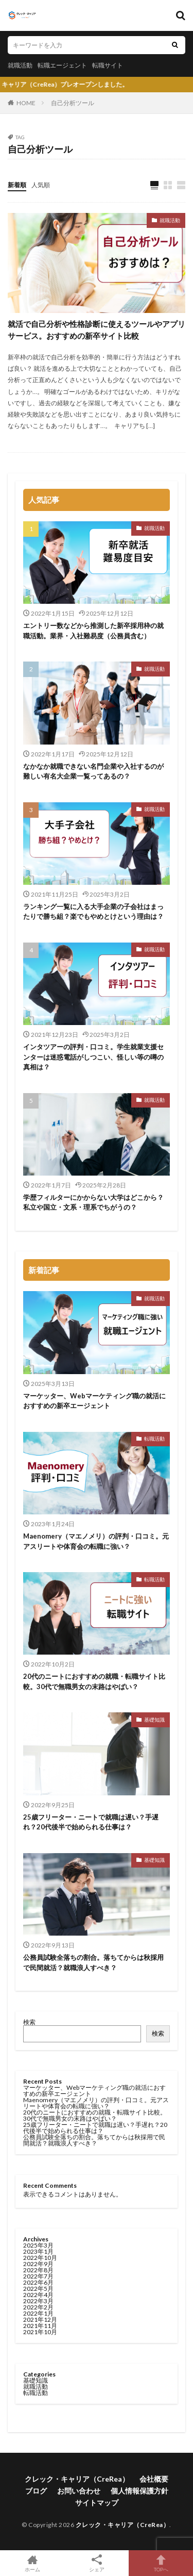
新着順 (17, 185)
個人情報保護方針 (139, 2490)
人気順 (40, 185)
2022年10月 (40, 2257)
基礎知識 (154, 1719)
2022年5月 (38, 2288)
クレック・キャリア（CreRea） (77, 2478)
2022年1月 (38, 2313)
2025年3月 (38, 2245)
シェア (96, 2563)
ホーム (32, 2563)
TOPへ (161, 2563)
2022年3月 (38, 2301)
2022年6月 (38, 2282)
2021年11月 (40, 2326)
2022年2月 (38, 2307)
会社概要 (153, 2478)
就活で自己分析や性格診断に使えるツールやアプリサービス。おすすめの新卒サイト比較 (96, 329)
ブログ (36, 2490)
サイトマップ (96, 2502)
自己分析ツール (72, 103)
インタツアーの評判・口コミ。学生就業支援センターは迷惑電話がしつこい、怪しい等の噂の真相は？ (93, 1057)
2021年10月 (40, 2332)
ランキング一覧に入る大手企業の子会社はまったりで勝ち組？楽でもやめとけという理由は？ (93, 911)
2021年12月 (40, 2319)
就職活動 (20, 65)
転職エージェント (62, 65)
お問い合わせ (78, 2490)
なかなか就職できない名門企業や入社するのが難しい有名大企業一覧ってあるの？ (93, 771)
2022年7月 (38, 2276)
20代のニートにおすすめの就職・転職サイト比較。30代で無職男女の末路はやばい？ (94, 1681)
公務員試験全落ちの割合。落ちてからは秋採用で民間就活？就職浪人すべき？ (93, 1962)
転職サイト (107, 65)
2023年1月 (38, 2251)
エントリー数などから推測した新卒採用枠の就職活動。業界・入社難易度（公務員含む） (93, 630)
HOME (26, 103)
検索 (29, 2022)
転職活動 (154, 1438)
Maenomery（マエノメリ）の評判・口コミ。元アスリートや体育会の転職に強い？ (96, 1541)
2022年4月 (38, 2295)
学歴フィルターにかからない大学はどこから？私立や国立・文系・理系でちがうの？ (93, 1202)
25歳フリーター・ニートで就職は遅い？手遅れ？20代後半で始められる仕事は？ (91, 1822)
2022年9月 (38, 2264)
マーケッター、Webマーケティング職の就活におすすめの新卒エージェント (94, 1401)
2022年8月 (38, 2270)
